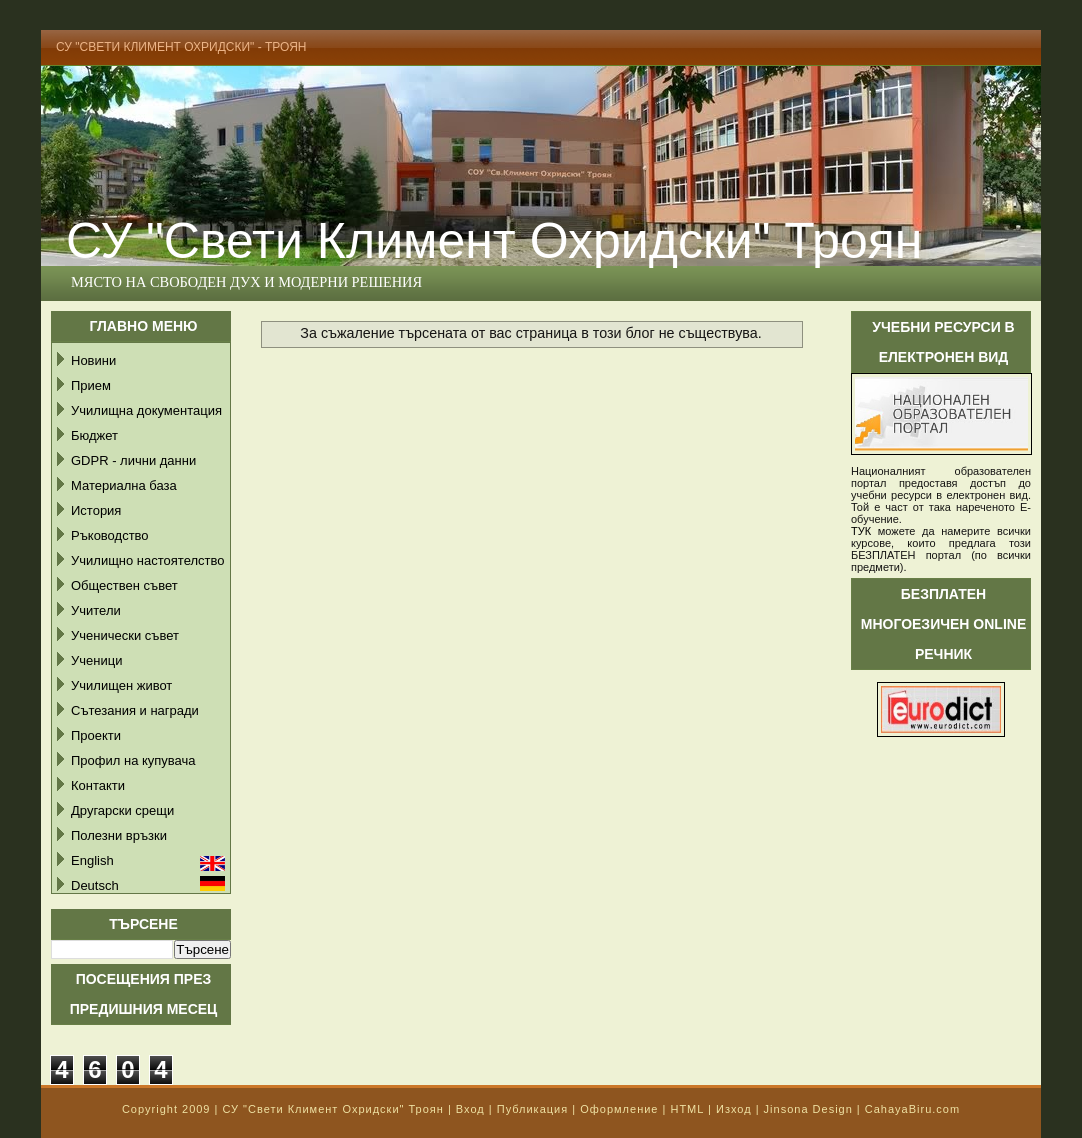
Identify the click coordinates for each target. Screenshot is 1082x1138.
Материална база (124, 485)
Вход (470, 1109)
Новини (93, 360)
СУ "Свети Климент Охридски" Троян (494, 241)
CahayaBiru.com (912, 1109)
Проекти (96, 735)
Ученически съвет (125, 635)
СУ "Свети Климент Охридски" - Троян (181, 47)
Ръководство (110, 535)
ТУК (861, 531)
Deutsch (95, 885)
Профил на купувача (133, 760)
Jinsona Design (808, 1109)
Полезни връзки (119, 835)
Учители (96, 610)
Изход (734, 1109)
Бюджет (94, 435)
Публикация (532, 1109)
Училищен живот (121, 685)
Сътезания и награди (135, 710)
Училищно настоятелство (147, 560)
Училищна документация (146, 410)
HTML (687, 1109)
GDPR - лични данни (133, 460)
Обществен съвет (124, 585)
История (96, 510)
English (92, 860)
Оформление (619, 1109)
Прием (91, 385)
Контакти (98, 785)
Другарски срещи (122, 810)
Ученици (96, 660)
